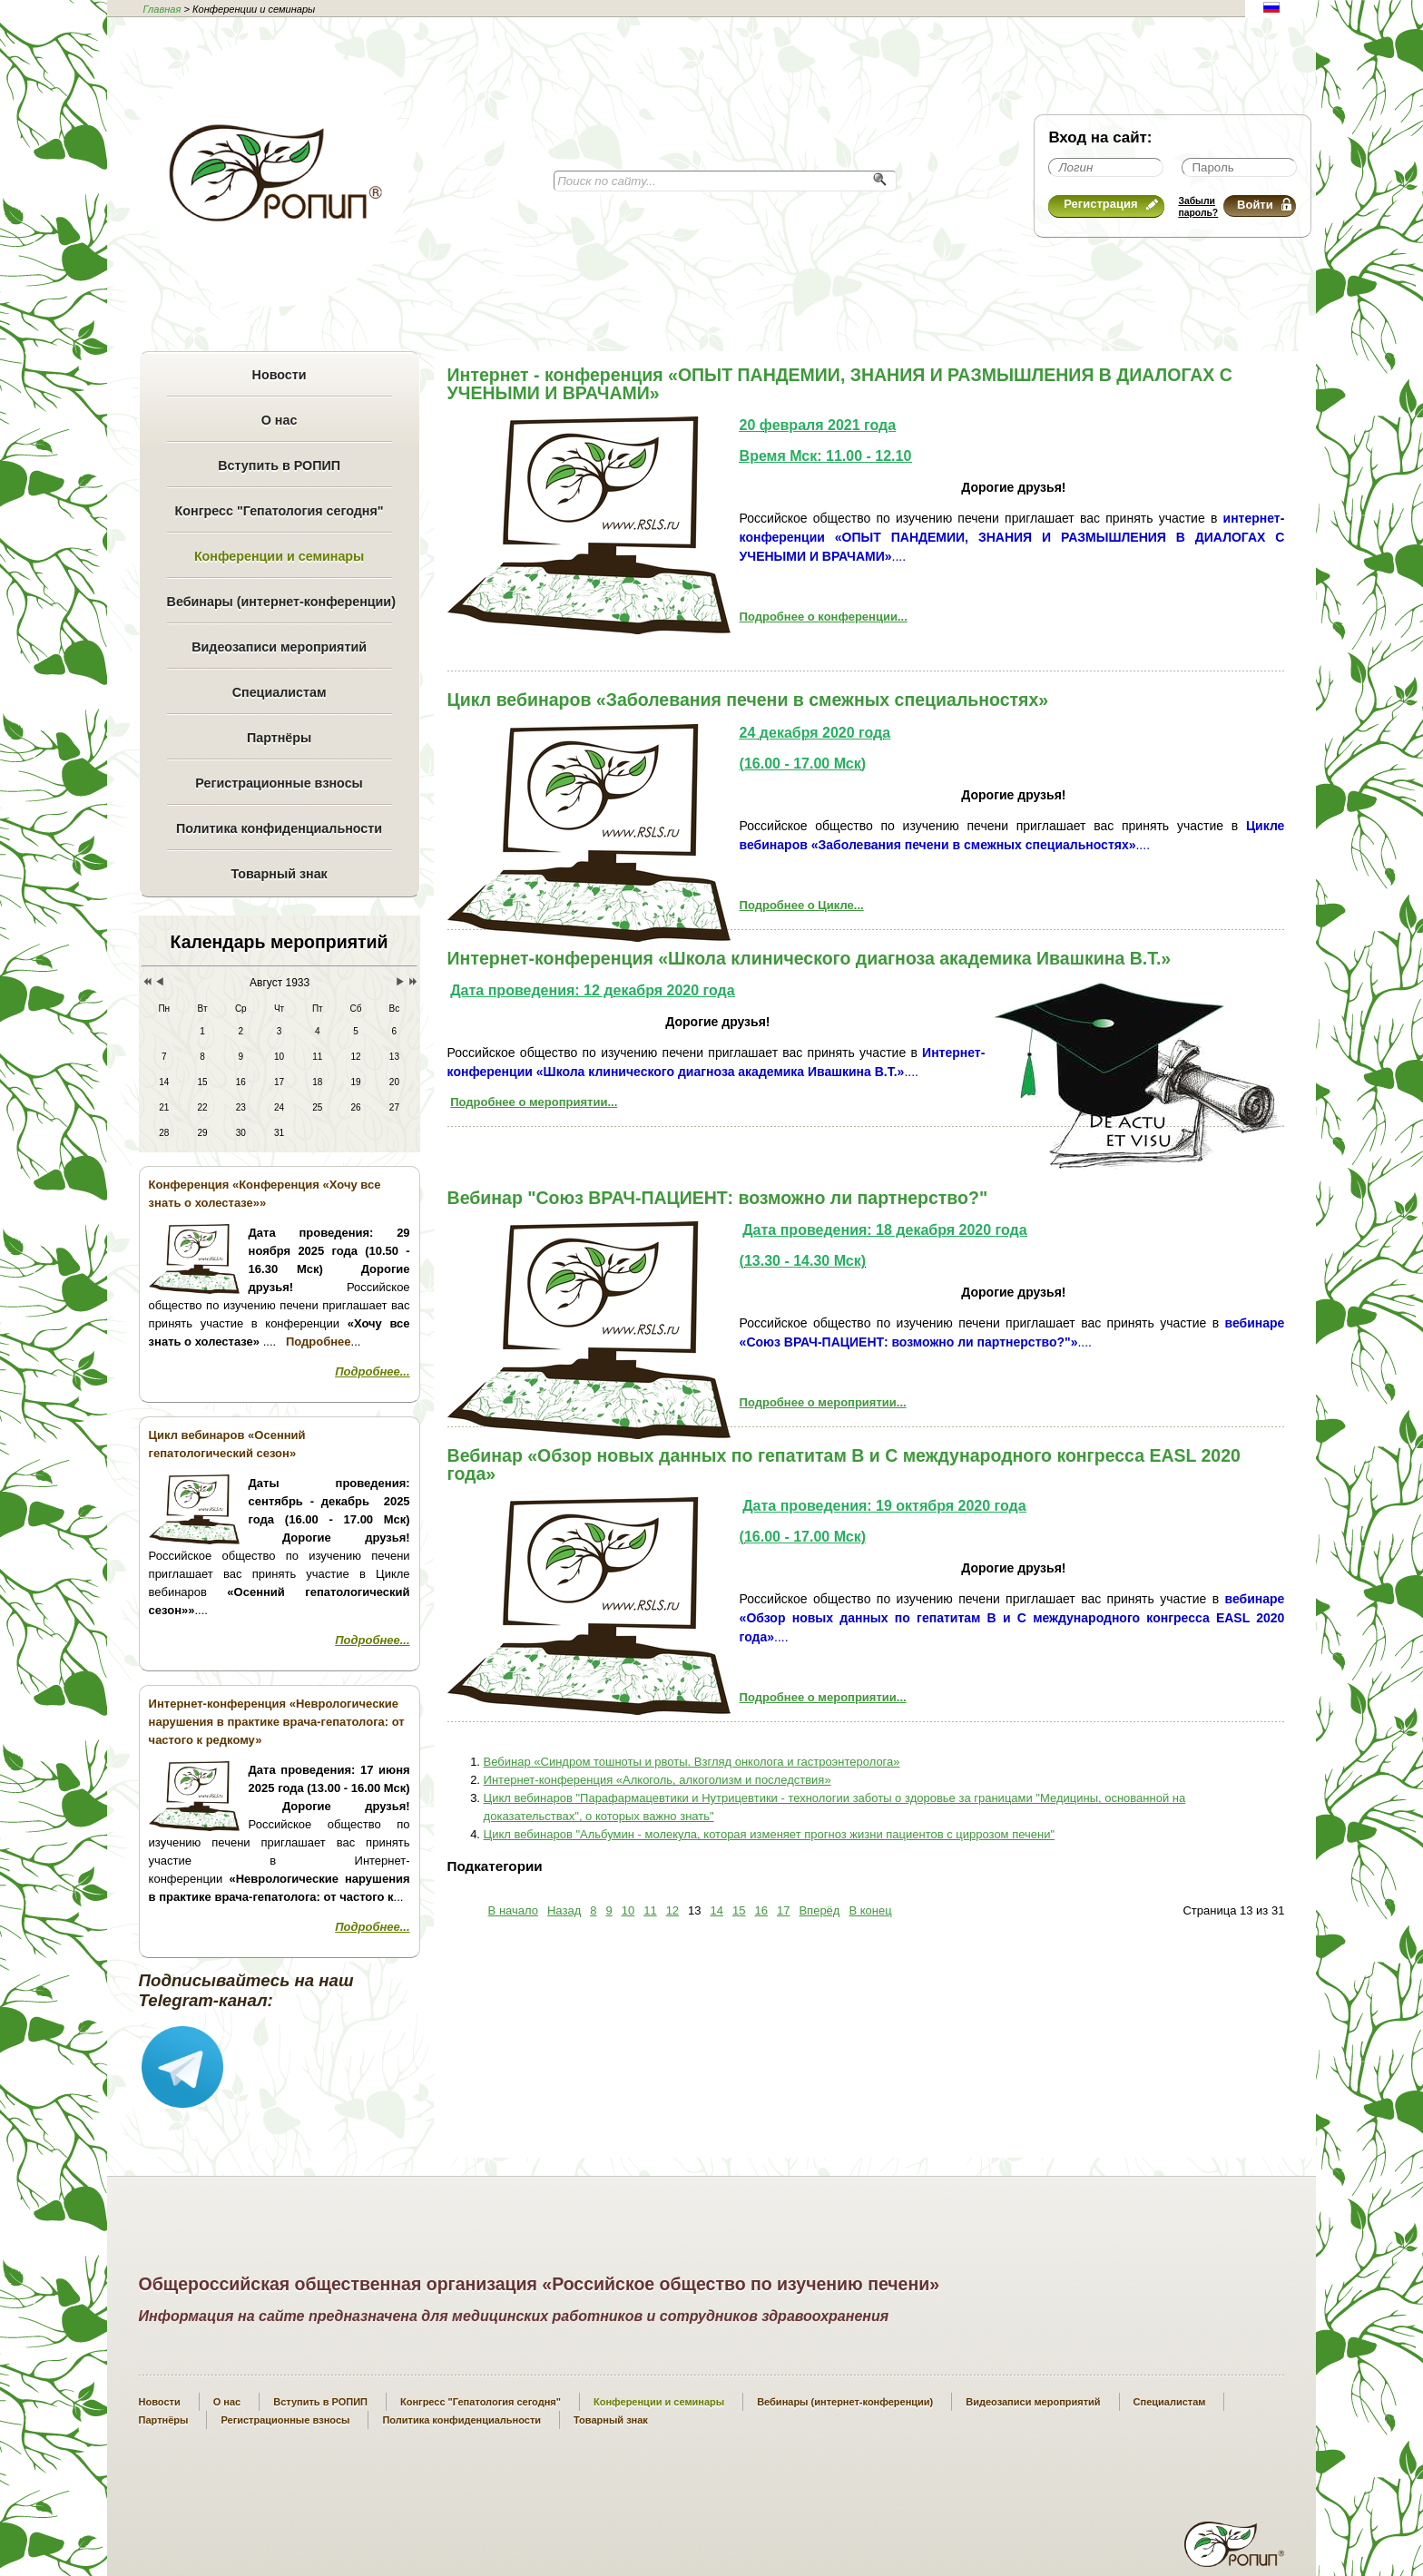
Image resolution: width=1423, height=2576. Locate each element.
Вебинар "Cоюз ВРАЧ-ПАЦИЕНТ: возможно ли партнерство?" (717, 1198)
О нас (279, 420)
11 (649, 1910)
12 (672, 1910)
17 (783, 1910)
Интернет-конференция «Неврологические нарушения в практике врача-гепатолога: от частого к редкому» (277, 1722)
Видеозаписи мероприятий (279, 647)
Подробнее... (372, 1371)
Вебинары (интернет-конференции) (279, 601)
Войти (1264, 204)
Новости (279, 374)
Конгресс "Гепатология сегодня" (279, 511)
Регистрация (1111, 204)
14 (717, 1910)
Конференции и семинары (279, 556)
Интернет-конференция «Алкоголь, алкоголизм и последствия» (657, 1780)
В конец (870, 1910)
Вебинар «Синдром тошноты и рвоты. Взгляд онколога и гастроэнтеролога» (692, 1761)
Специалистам (279, 692)
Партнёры (279, 737)
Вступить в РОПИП (279, 465)
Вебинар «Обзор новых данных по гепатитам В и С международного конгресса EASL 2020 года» (844, 1464)
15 (738, 1910)
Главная (162, 9)
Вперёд (819, 1910)
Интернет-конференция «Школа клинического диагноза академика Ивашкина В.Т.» (809, 958)
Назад (564, 1910)
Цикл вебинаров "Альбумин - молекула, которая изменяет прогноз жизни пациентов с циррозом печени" (769, 1834)
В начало (513, 1910)
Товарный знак (279, 874)
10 (628, 1910)
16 (761, 1910)
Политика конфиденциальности (279, 828)
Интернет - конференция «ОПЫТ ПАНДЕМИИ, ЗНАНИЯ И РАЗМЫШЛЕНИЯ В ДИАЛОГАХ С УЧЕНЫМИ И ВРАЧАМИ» (839, 384)
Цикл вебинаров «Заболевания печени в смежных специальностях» (748, 700)
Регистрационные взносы (278, 783)
